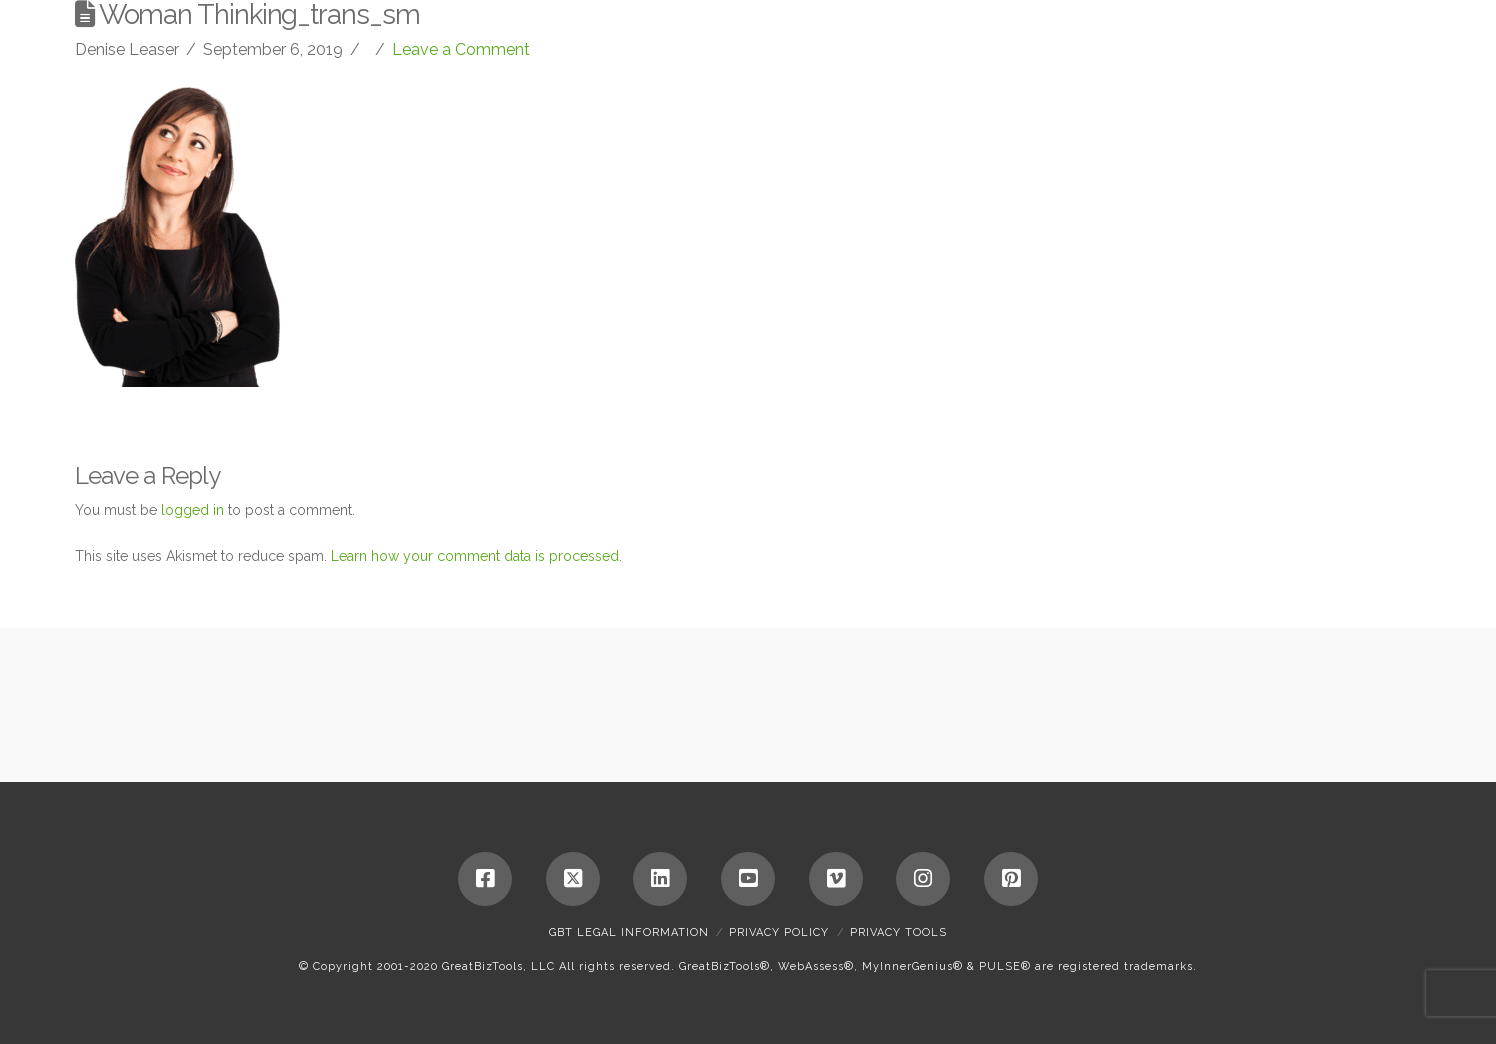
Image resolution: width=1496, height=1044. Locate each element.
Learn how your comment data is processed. (476, 556)
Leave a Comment (461, 49)
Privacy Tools (898, 932)
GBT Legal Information (629, 932)
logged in (192, 510)
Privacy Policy (779, 932)
